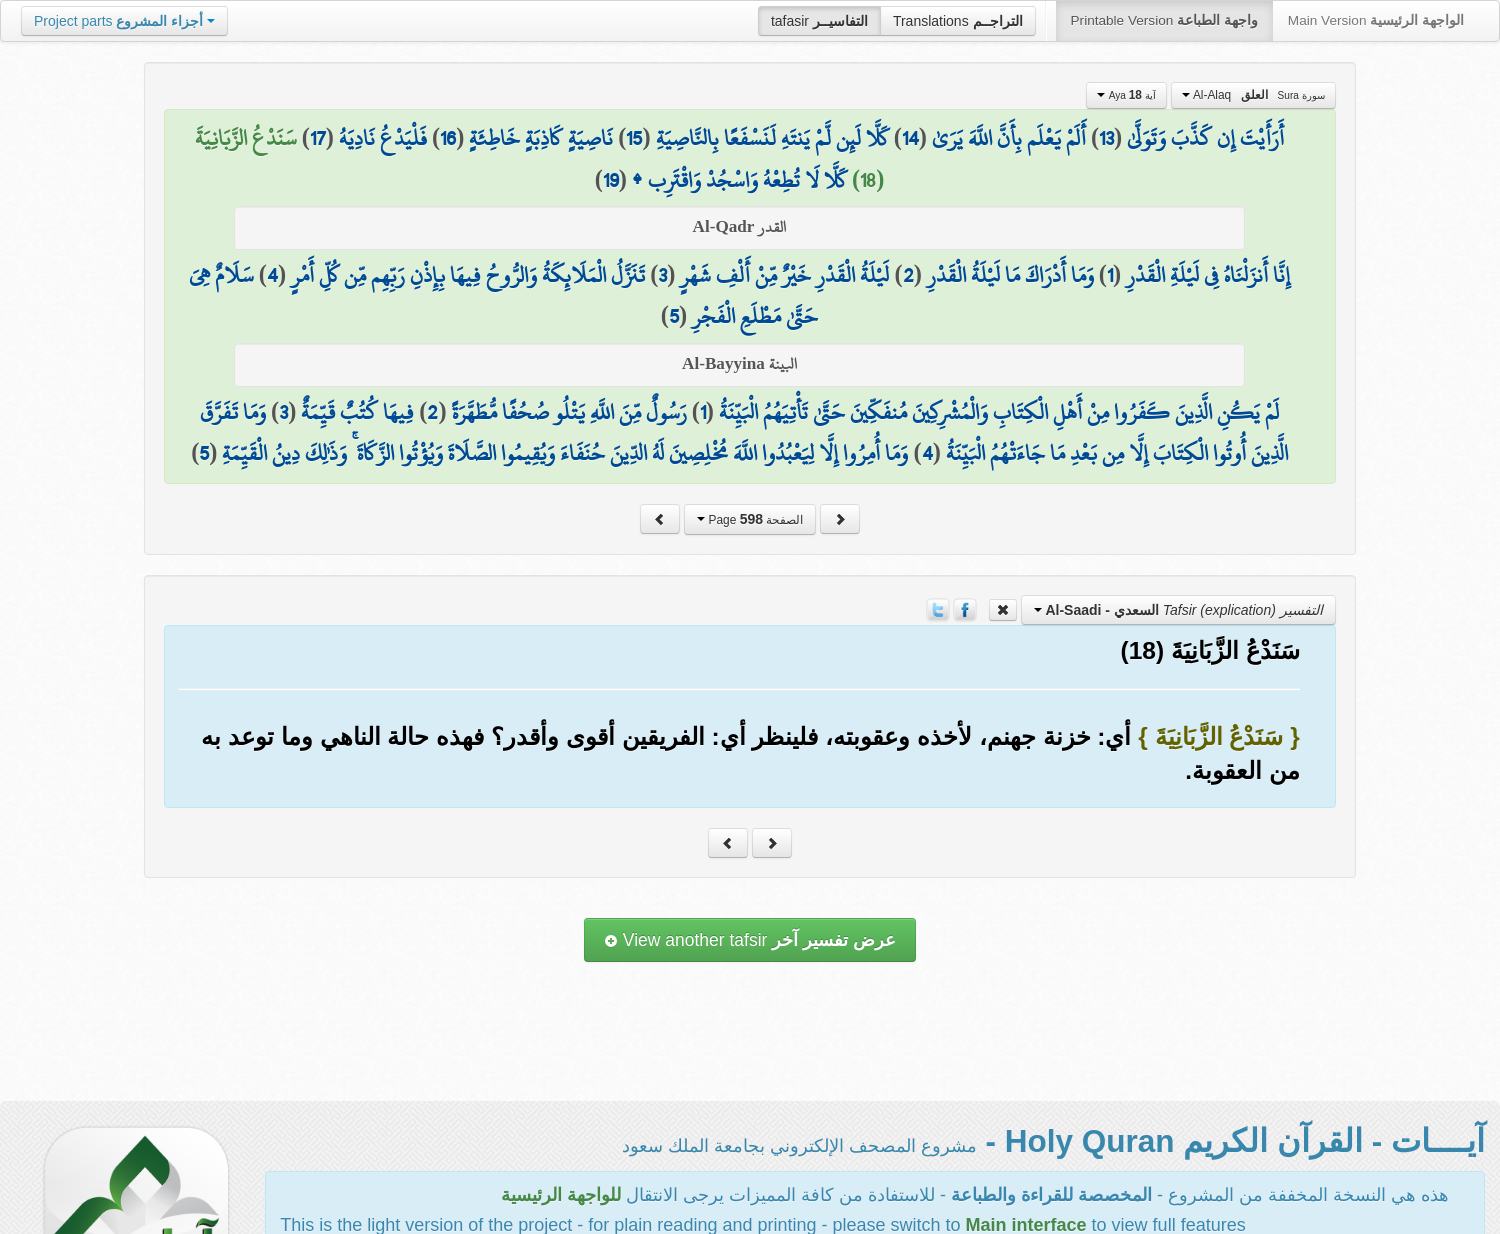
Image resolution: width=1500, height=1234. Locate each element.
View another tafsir (750, 940)
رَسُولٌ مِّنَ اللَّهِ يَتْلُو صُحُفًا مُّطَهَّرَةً (569, 412)
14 (910, 138)
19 (611, 180)
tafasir (819, 21)
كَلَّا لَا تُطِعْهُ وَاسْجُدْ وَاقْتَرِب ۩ (739, 180)
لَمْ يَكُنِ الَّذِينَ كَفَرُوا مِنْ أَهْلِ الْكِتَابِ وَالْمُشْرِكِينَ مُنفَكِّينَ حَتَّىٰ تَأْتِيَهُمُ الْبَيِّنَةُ (999, 412)
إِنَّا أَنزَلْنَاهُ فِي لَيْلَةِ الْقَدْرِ (1208, 275)
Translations (958, 21)
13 (1106, 138)
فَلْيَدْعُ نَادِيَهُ (383, 138)
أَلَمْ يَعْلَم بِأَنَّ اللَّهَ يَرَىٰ (1009, 138)
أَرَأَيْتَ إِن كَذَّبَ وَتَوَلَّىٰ (1205, 138)
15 (634, 138)
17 (318, 138)
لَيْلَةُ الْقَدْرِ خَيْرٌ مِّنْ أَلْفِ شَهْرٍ (784, 275)
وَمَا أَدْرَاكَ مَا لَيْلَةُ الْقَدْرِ (1010, 275)
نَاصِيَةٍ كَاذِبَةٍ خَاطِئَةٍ (541, 138)
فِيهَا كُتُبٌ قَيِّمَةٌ (357, 412)
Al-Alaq (1253, 95)
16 (448, 138)
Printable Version (1164, 20)
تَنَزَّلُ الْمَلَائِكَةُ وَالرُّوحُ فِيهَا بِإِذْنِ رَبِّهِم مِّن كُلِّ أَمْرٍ (468, 275)
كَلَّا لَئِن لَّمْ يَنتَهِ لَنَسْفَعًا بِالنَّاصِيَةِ (772, 138)
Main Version (1376, 20)
